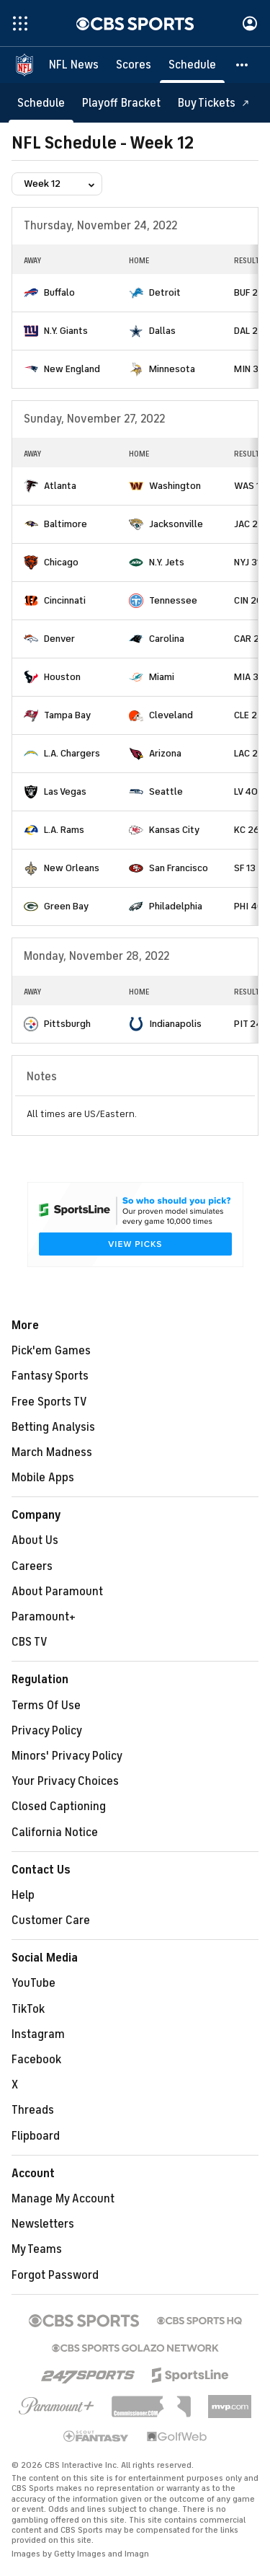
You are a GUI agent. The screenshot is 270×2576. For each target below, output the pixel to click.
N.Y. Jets (166, 562)
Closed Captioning (59, 1806)
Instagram (38, 2034)
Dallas (162, 331)
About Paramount (57, 1591)
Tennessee (173, 600)
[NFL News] (73, 65)
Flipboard (36, 2136)
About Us (35, 1540)
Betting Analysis (53, 1427)
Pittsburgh (67, 1024)
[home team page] (31, 293)
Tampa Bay (67, 715)
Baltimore (65, 524)
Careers (32, 1566)
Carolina (166, 638)
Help (23, 1895)
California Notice (55, 1832)
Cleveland (171, 715)
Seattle (166, 791)
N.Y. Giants (66, 331)
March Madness (52, 1452)
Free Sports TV (49, 1402)
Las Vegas (65, 791)
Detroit (165, 292)
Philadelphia (175, 906)
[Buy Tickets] (213, 103)
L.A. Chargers (72, 753)
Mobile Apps (43, 1477)
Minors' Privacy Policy (67, 1756)
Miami (161, 677)
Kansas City (174, 830)
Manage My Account (63, 2199)
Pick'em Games (51, 1351)
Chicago (61, 562)
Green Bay (66, 906)
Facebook (36, 2059)
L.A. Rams (64, 830)
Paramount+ (44, 1617)
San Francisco (178, 868)
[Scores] (133, 65)
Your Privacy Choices (65, 1781)
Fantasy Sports (50, 1376)
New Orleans (71, 868)
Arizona (165, 753)
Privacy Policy (47, 1731)
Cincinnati (65, 600)
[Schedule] (192, 65)
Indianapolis (175, 1024)
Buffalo (59, 292)
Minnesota (172, 369)
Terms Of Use (46, 1705)
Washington (175, 486)
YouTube (33, 1983)
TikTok (28, 2009)
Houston (62, 677)
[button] (243, 65)
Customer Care (51, 1920)
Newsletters (43, 2224)
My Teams (37, 2249)
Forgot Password (55, 2275)
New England (72, 369)
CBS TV (30, 1642)
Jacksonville (176, 524)
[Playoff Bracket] (121, 103)
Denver (59, 638)
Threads (33, 2110)
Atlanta (60, 486)
